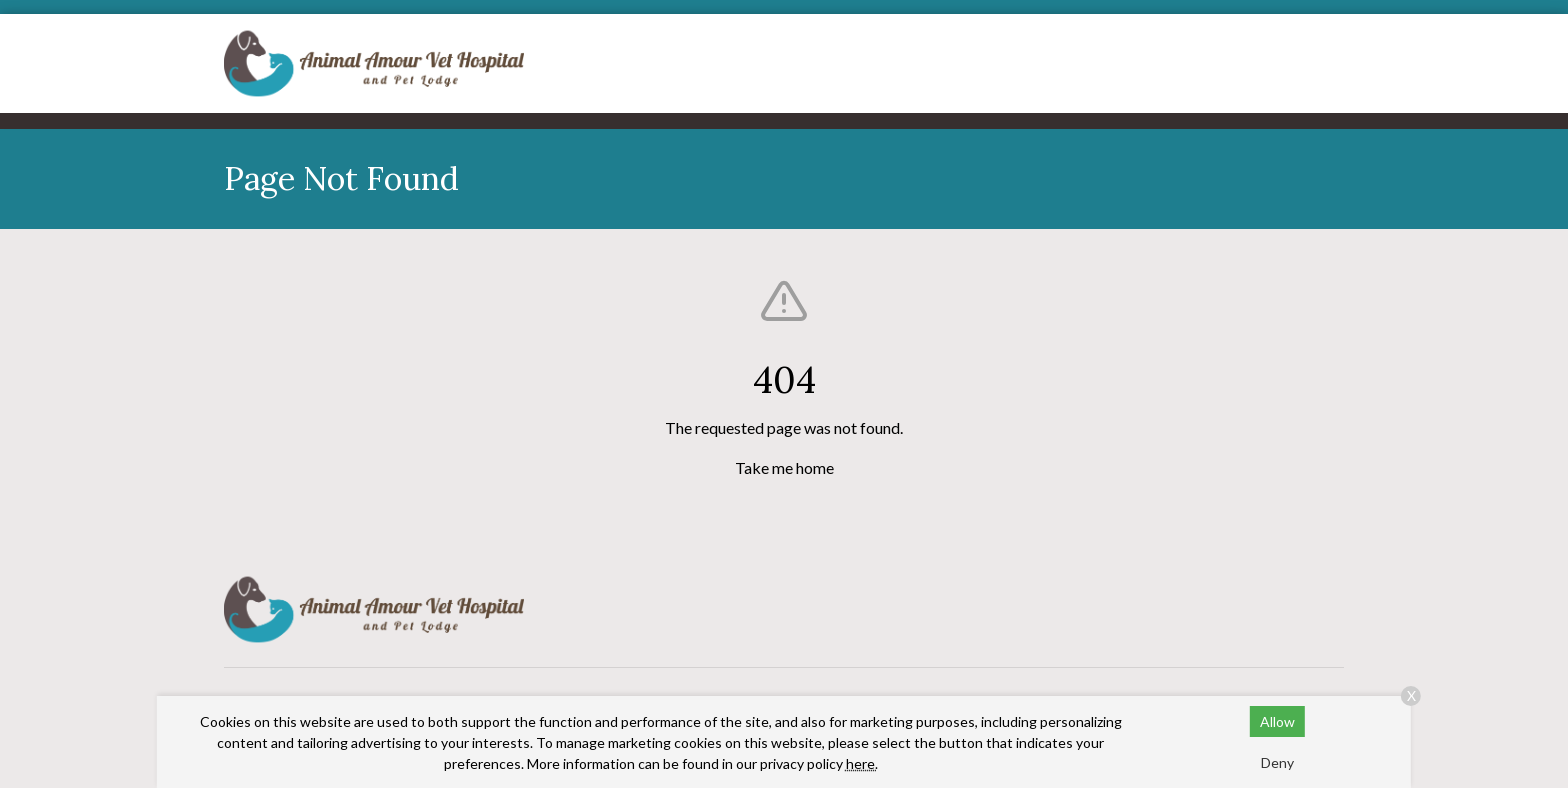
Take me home (784, 467)
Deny (1277, 762)
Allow (1277, 721)
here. (862, 763)
